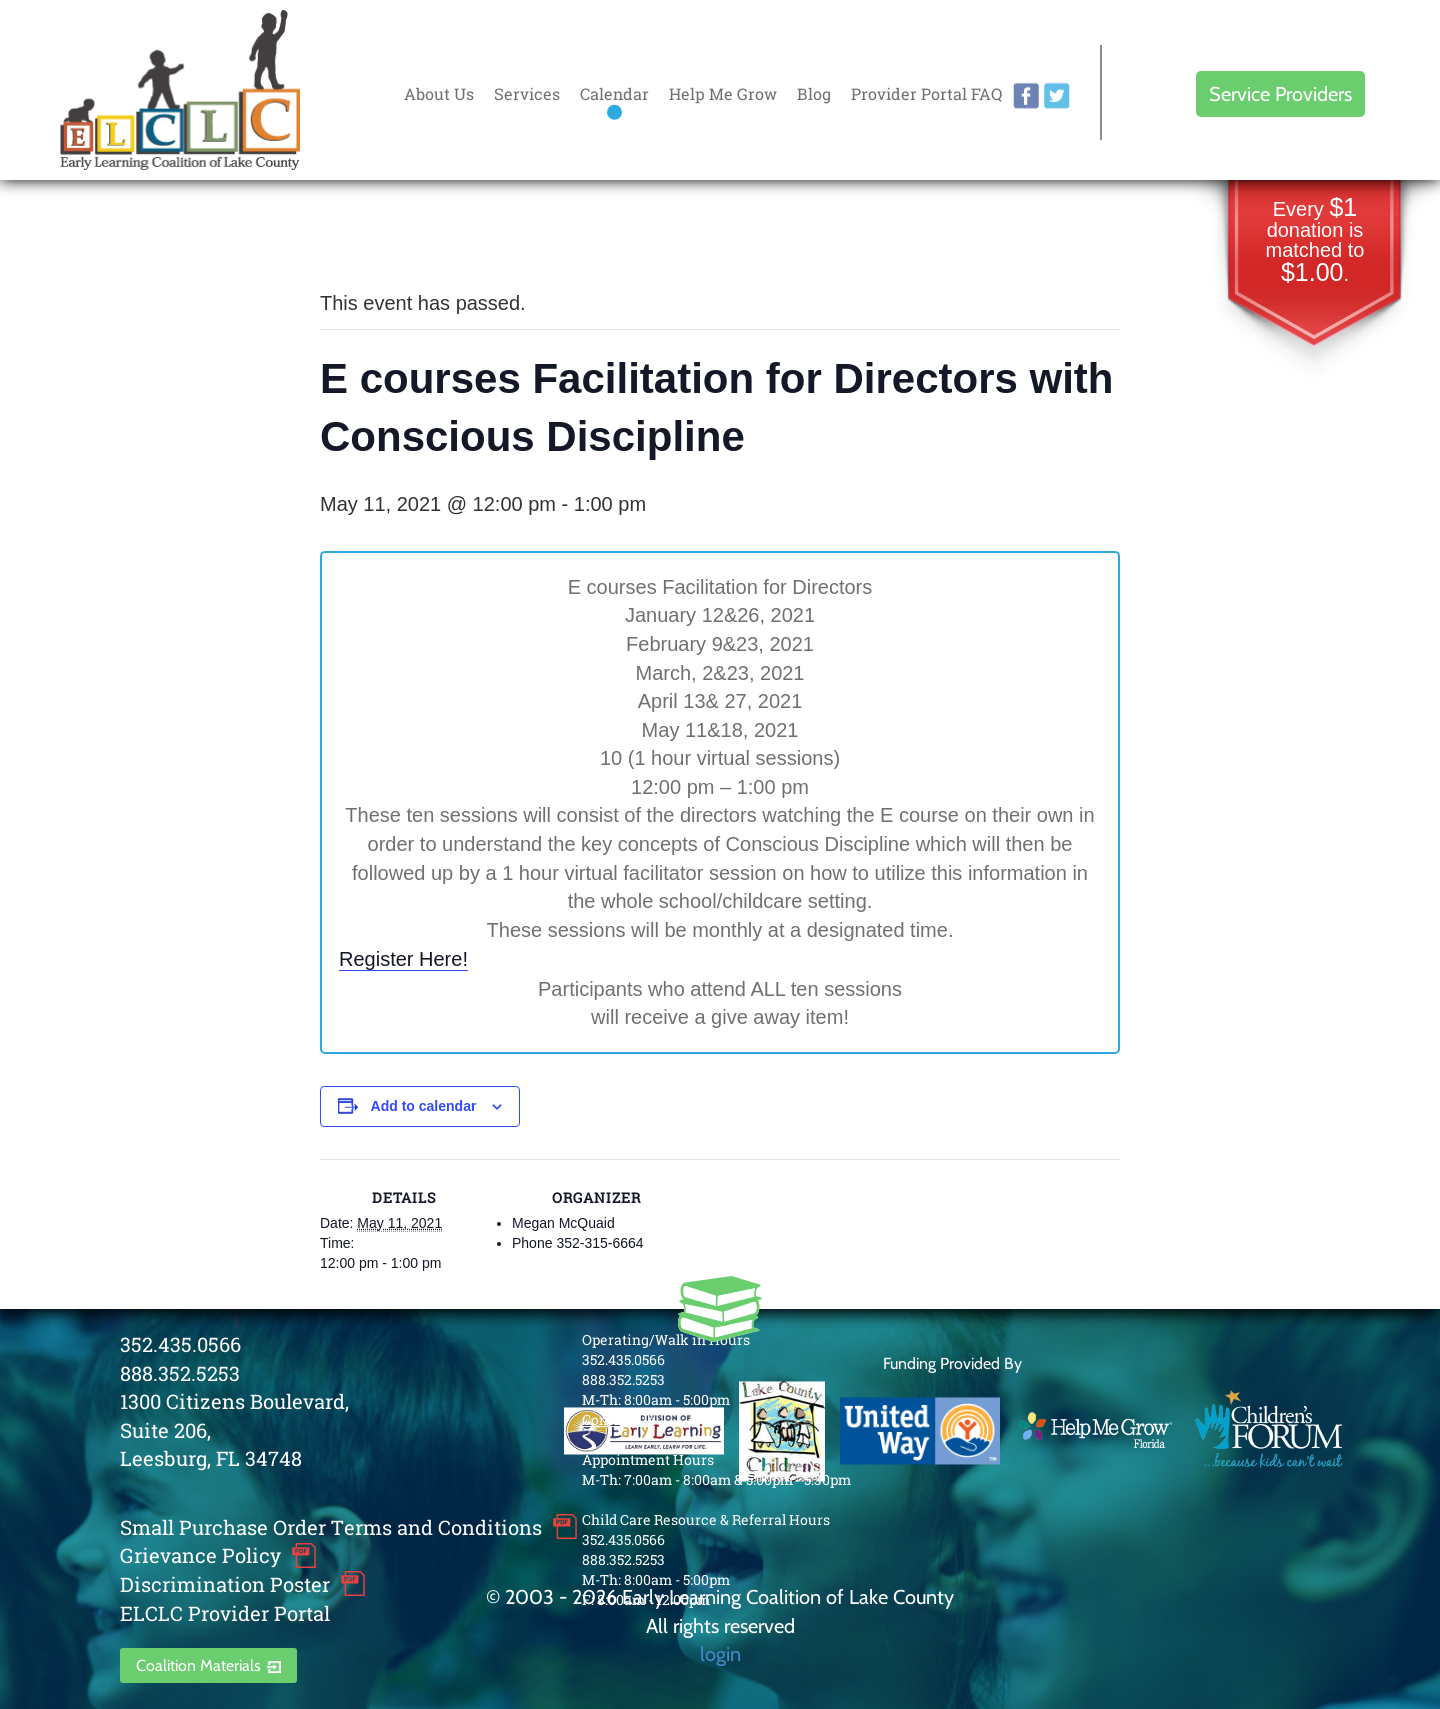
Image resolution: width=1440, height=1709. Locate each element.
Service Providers (1280, 94)
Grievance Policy (200, 1555)
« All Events (365, 236)
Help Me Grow (723, 93)
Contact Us (618, 1419)
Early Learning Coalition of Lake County (180, 90)
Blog (814, 93)
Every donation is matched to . (1315, 241)
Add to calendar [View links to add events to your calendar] (424, 1106)
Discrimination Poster (225, 1584)
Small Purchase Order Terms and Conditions (331, 1527)
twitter (1057, 96)
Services (527, 93)
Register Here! (403, 959)
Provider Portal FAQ (926, 93)
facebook (1026, 96)
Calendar (614, 93)
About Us (439, 93)
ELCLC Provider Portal (225, 1613)
